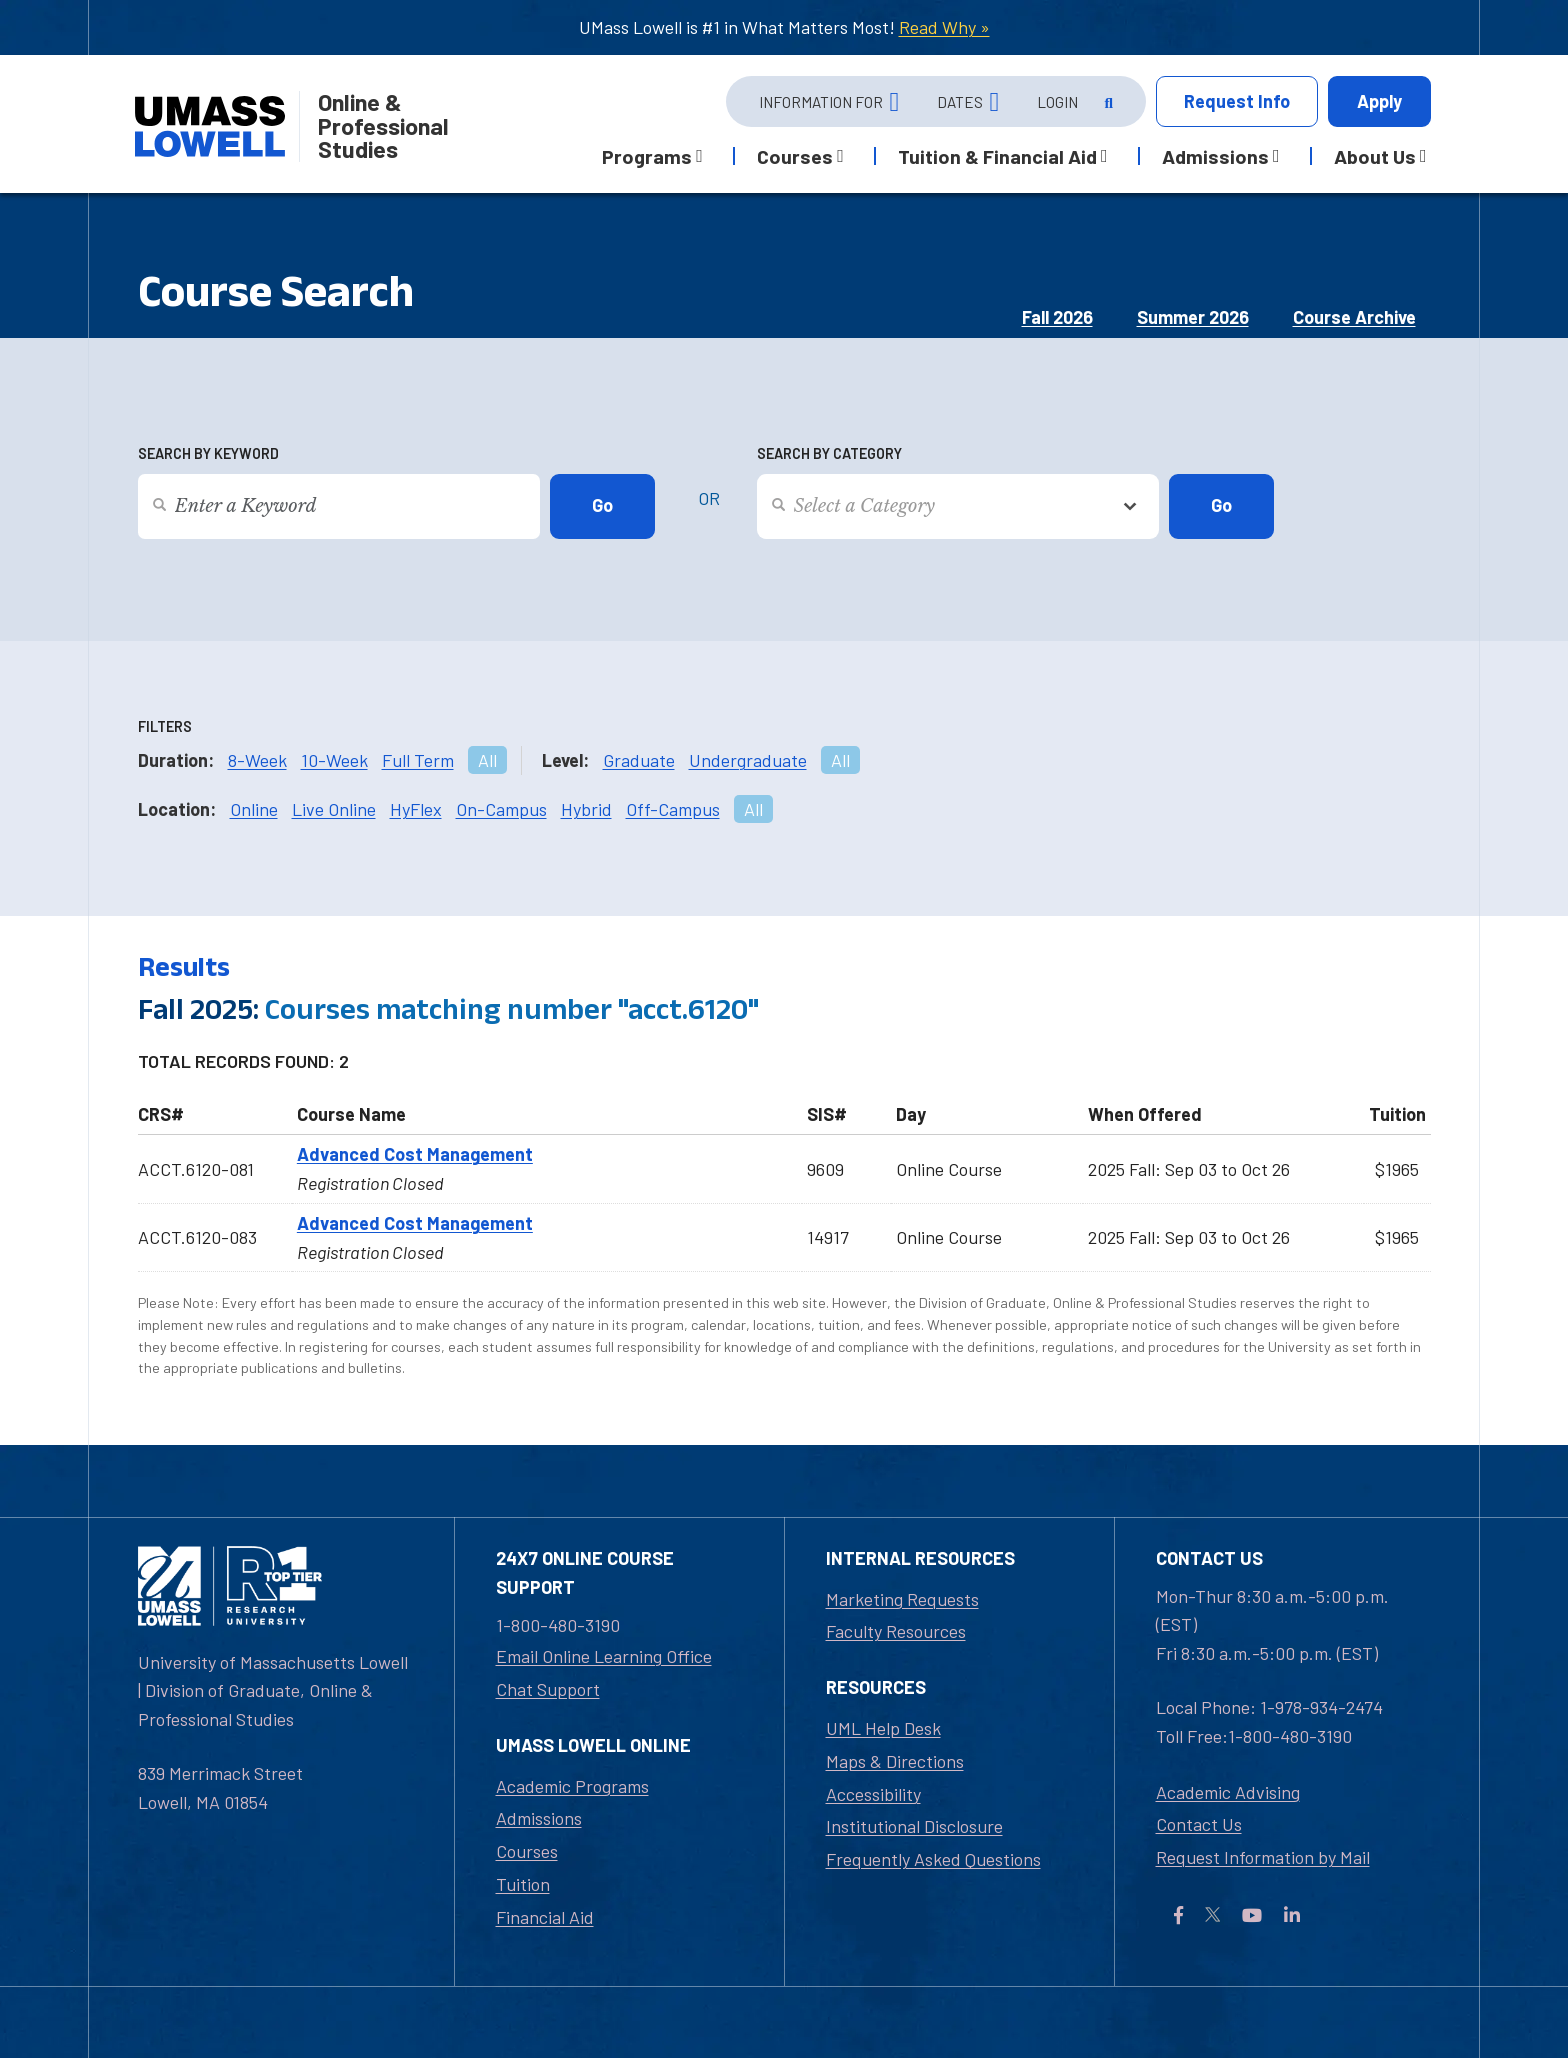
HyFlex (416, 809)
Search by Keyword (208, 453)
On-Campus (501, 809)
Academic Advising (1228, 1792)
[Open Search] (1107, 102)
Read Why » (944, 27)
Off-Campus (673, 809)
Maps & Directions (895, 1761)
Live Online (334, 809)
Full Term (418, 760)
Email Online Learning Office (604, 1656)
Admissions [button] (1215, 156)
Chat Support (548, 1689)
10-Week (334, 760)
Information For (821, 102)
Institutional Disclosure (914, 1826)
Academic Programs (572, 1786)
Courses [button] (795, 156)
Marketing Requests (902, 1599)
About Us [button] (1375, 156)
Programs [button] (647, 156)
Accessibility (873, 1794)
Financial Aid (545, 1917)
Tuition (523, 1884)
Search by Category (829, 453)
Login (1057, 102)
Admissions (539, 1818)
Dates (960, 102)
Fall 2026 (1057, 317)
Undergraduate (748, 760)
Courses (527, 1851)
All (487, 760)
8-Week (257, 760)
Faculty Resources (896, 1631)
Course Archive (1354, 317)
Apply (1379, 101)
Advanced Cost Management (415, 1154)
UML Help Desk (883, 1728)
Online (254, 809)
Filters (165, 726)
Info (1237, 101)
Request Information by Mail (1263, 1857)
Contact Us (1199, 1824)
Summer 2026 (1193, 317)
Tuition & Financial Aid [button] (997, 156)
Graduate (639, 760)
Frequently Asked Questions (933, 1859)
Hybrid (586, 809)
